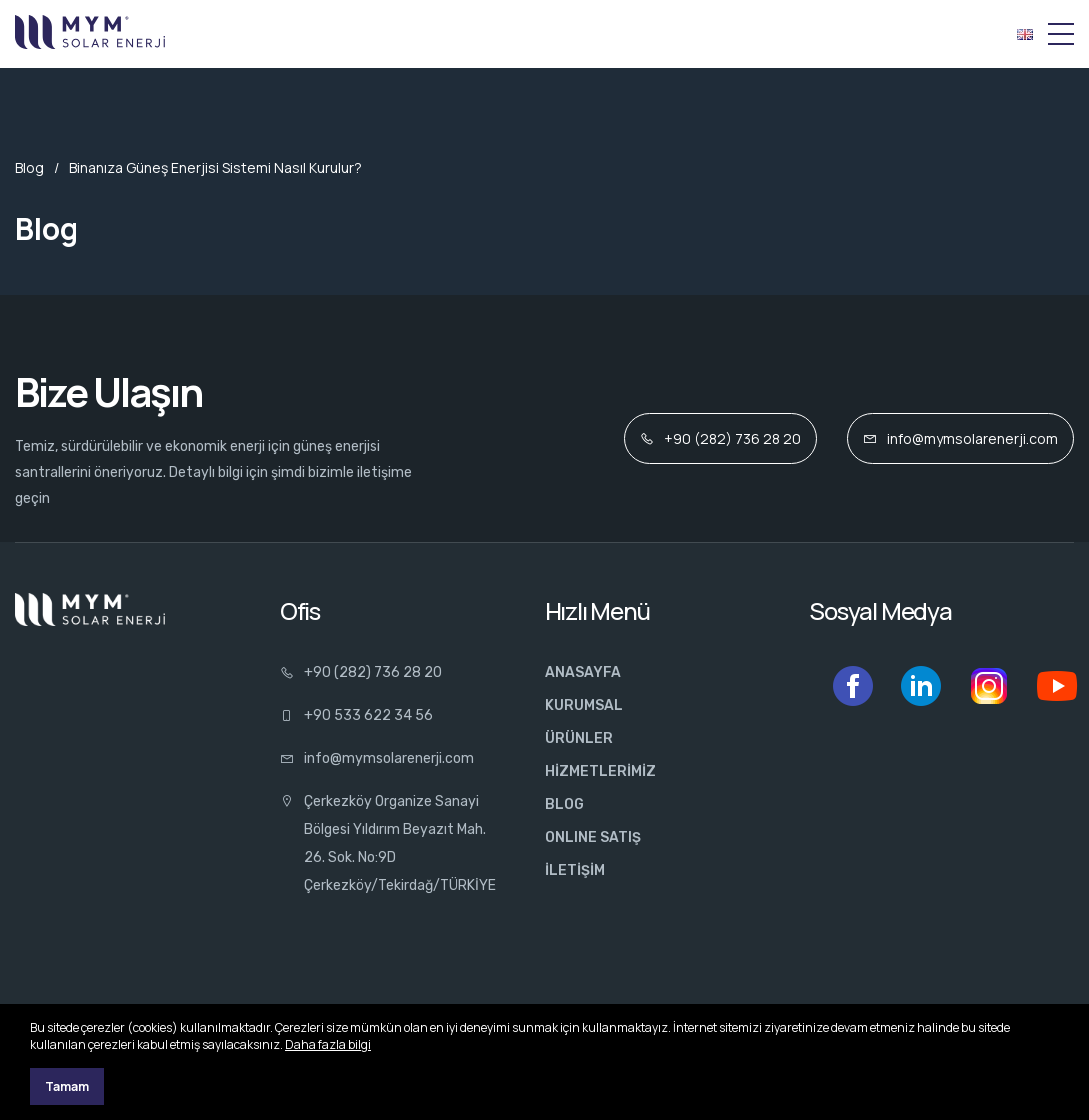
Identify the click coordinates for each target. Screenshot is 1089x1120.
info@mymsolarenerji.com (960, 438)
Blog (29, 167)
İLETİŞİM (575, 870)
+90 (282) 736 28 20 (720, 438)
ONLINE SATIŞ (593, 837)
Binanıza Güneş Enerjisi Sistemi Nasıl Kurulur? (215, 167)
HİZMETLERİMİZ (600, 771)
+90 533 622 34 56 (356, 715)
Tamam (67, 1086)
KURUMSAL (584, 705)
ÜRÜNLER (579, 738)
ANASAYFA (583, 672)
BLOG (564, 804)
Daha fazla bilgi (328, 1044)
